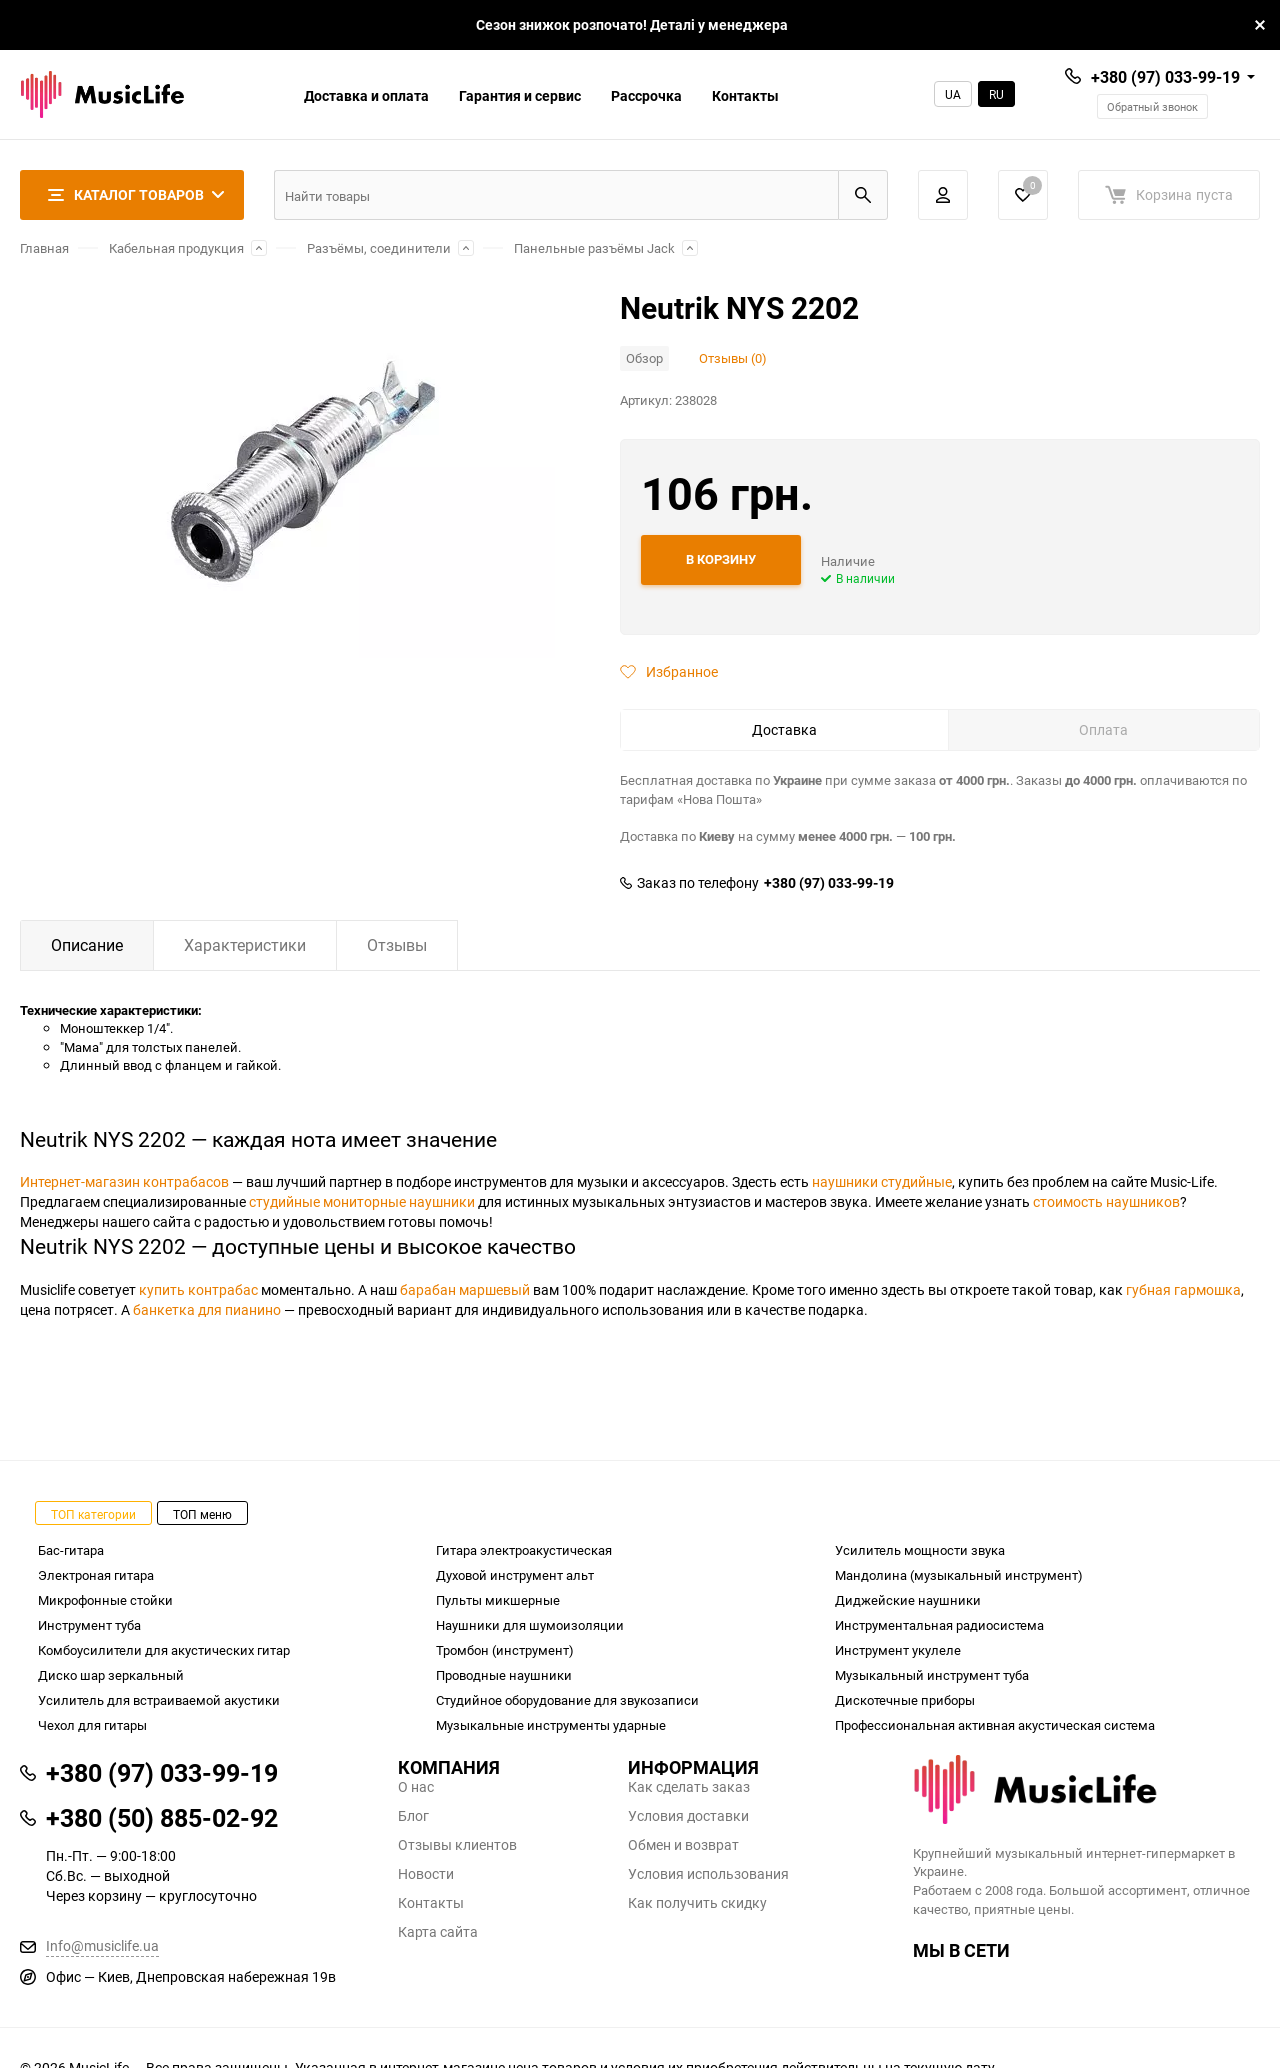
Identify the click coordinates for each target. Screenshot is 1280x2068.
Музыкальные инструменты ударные (551, 1725)
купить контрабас (198, 1289)
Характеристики (245, 945)
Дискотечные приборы (905, 1700)
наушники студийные (882, 1181)
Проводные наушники (504, 1675)
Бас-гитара (71, 1550)
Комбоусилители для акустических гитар (164, 1650)
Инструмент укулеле (898, 1650)
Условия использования (708, 1874)
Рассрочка (646, 95)
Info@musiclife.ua (102, 1945)
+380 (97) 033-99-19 (1165, 77)
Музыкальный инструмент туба (932, 1675)
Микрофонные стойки (105, 1600)
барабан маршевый (465, 1289)
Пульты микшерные (498, 1600)
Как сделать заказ (689, 1787)
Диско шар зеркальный (111, 1675)
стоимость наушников (1106, 1201)
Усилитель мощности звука (920, 1550)
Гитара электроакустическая (524, 1550)
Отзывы (397, 945)
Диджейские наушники (908, 1600)
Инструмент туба (89, 1625)
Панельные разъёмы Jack (594, 248)
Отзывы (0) (733, 358)
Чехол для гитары (92, 1725)
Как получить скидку (697, 1903)
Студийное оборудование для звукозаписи (567, 1700)
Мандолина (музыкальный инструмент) (959, 1575)
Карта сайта (438, 1932)
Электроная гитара (96, 1575)
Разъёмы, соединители (379, 248)
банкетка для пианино (207, 1309)
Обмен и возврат (683, 1845)
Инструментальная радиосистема (939, 1625)
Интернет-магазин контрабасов (124, 1181)
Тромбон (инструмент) (505, 1650)
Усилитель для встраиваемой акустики (159, 1700)
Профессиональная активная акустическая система (995, 1725)
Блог (413, 1816)
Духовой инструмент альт (515, 1575)
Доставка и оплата (366, 95)
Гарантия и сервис (520, 95)
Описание (87, 945)
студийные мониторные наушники (362, 1201)
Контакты (745, 95)
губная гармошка (1183, 1289)
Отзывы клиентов (457, 1845)
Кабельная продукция (176, 248)
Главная (44, 248)
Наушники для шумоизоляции (530, 1625)
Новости (426, 1874)
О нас (416, 1787)
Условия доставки (688, 1816)
